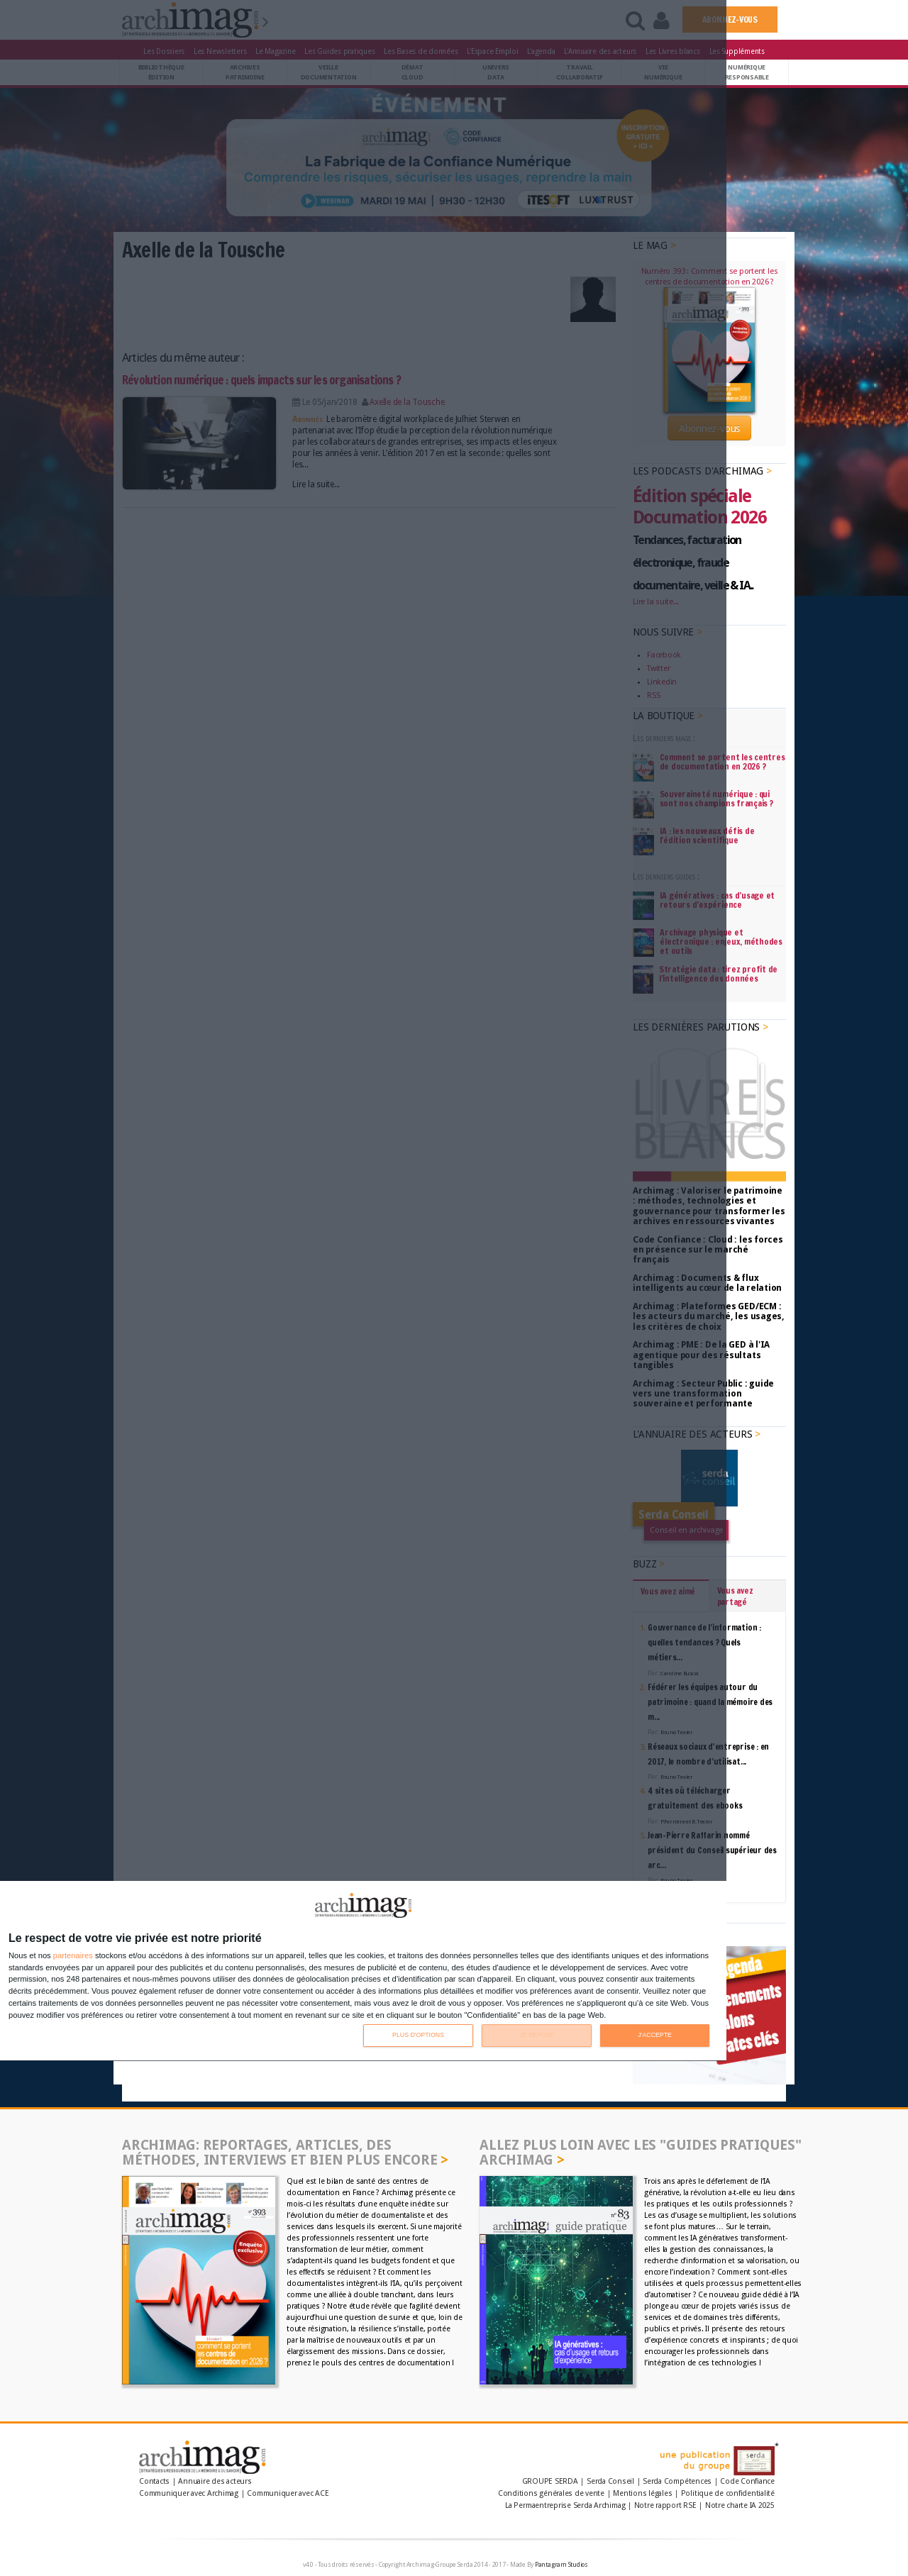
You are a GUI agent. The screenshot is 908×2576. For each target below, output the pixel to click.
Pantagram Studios (561, 2564)
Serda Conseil (610, 2481)
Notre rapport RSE (665, 2505)
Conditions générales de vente (551, 2493)
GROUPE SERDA (551, 2481)
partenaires (73, 1956)
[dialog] (363, 1971)
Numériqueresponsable (747, 72)
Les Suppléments (737, 51)
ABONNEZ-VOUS (730, 19)
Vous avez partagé (735, 1596)
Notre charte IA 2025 (740, 2505)
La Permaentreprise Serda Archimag (565, 2505)
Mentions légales (642, 2493)
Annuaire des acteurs (214, 2481)
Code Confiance (747, 2481)
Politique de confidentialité (728, 2493)
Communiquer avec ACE (287, 2493)
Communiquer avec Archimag (188, 2493)
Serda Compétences (677, 2481)
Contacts (154, 2481)
